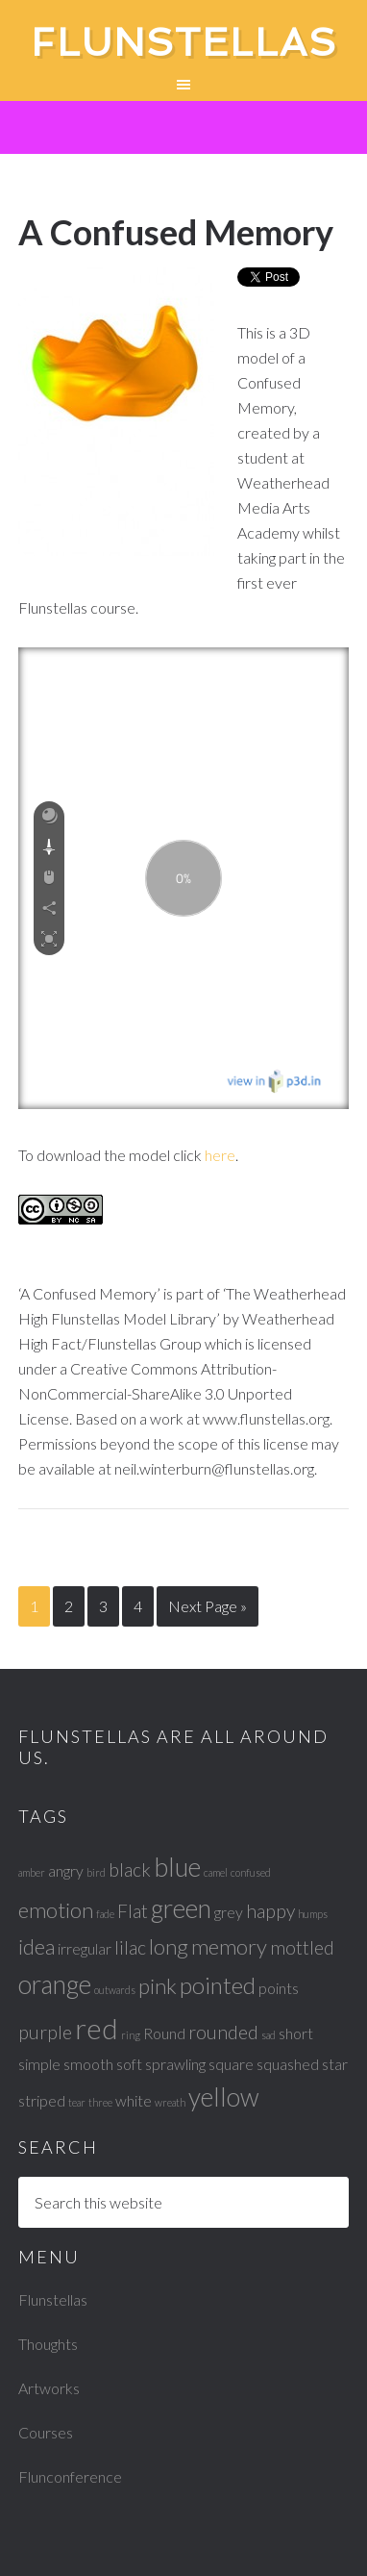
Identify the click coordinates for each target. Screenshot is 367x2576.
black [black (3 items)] (130, 1869)
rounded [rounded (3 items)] (223, 2032)
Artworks (49, 2388)
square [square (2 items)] (231, 2064)
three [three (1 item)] (100, 2102)
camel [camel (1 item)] (216, 1872)
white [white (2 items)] (133, 2100)
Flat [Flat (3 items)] (132, 1911)
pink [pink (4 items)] (157, 1986)
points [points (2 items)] (278, 1988)
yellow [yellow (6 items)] (223, 2097)
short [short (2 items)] (296, 2033)
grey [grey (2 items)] (228, 1912)
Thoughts (48, 2344)
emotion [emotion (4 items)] (55, 1910)
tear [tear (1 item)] (77, 2102)
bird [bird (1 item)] (96, 1872)
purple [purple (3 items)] (45, 2032)
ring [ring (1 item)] (130, 2035)
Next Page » (207, 1606)
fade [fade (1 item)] (105, 1913)
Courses (45, 2432)
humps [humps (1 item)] (313, 1913)
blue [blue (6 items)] (177, 1867)
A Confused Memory (175, 232)
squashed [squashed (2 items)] (288, 2064)
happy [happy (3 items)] (270, 1911)
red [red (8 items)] (96, 2028)
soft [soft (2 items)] (129, 2064)
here (220, 1155)
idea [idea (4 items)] (36, 1946)
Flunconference (70, 2476)
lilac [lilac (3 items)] (130, 1947)
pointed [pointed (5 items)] (218, 1985)
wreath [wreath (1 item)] (170, 2102)
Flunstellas (184, 42)
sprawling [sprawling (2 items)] (175, 2064)
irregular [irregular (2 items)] (84, 1948)
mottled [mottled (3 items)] (302, 1947)
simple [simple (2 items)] (39, 2064)
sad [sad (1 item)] (268, 2035)
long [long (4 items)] (168, 1946)
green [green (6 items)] (181, 1908)
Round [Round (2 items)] (164, 2033)
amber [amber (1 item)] (31, 1872)
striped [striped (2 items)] (41, 2100)
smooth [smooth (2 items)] (88, 2064)
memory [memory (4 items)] (229, 1946)
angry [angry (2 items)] (66, 1870)
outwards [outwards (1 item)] (114, 1989)
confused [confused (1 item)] (251, 1872)
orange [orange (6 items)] (54, 1984)
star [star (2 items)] (335, 2064)
